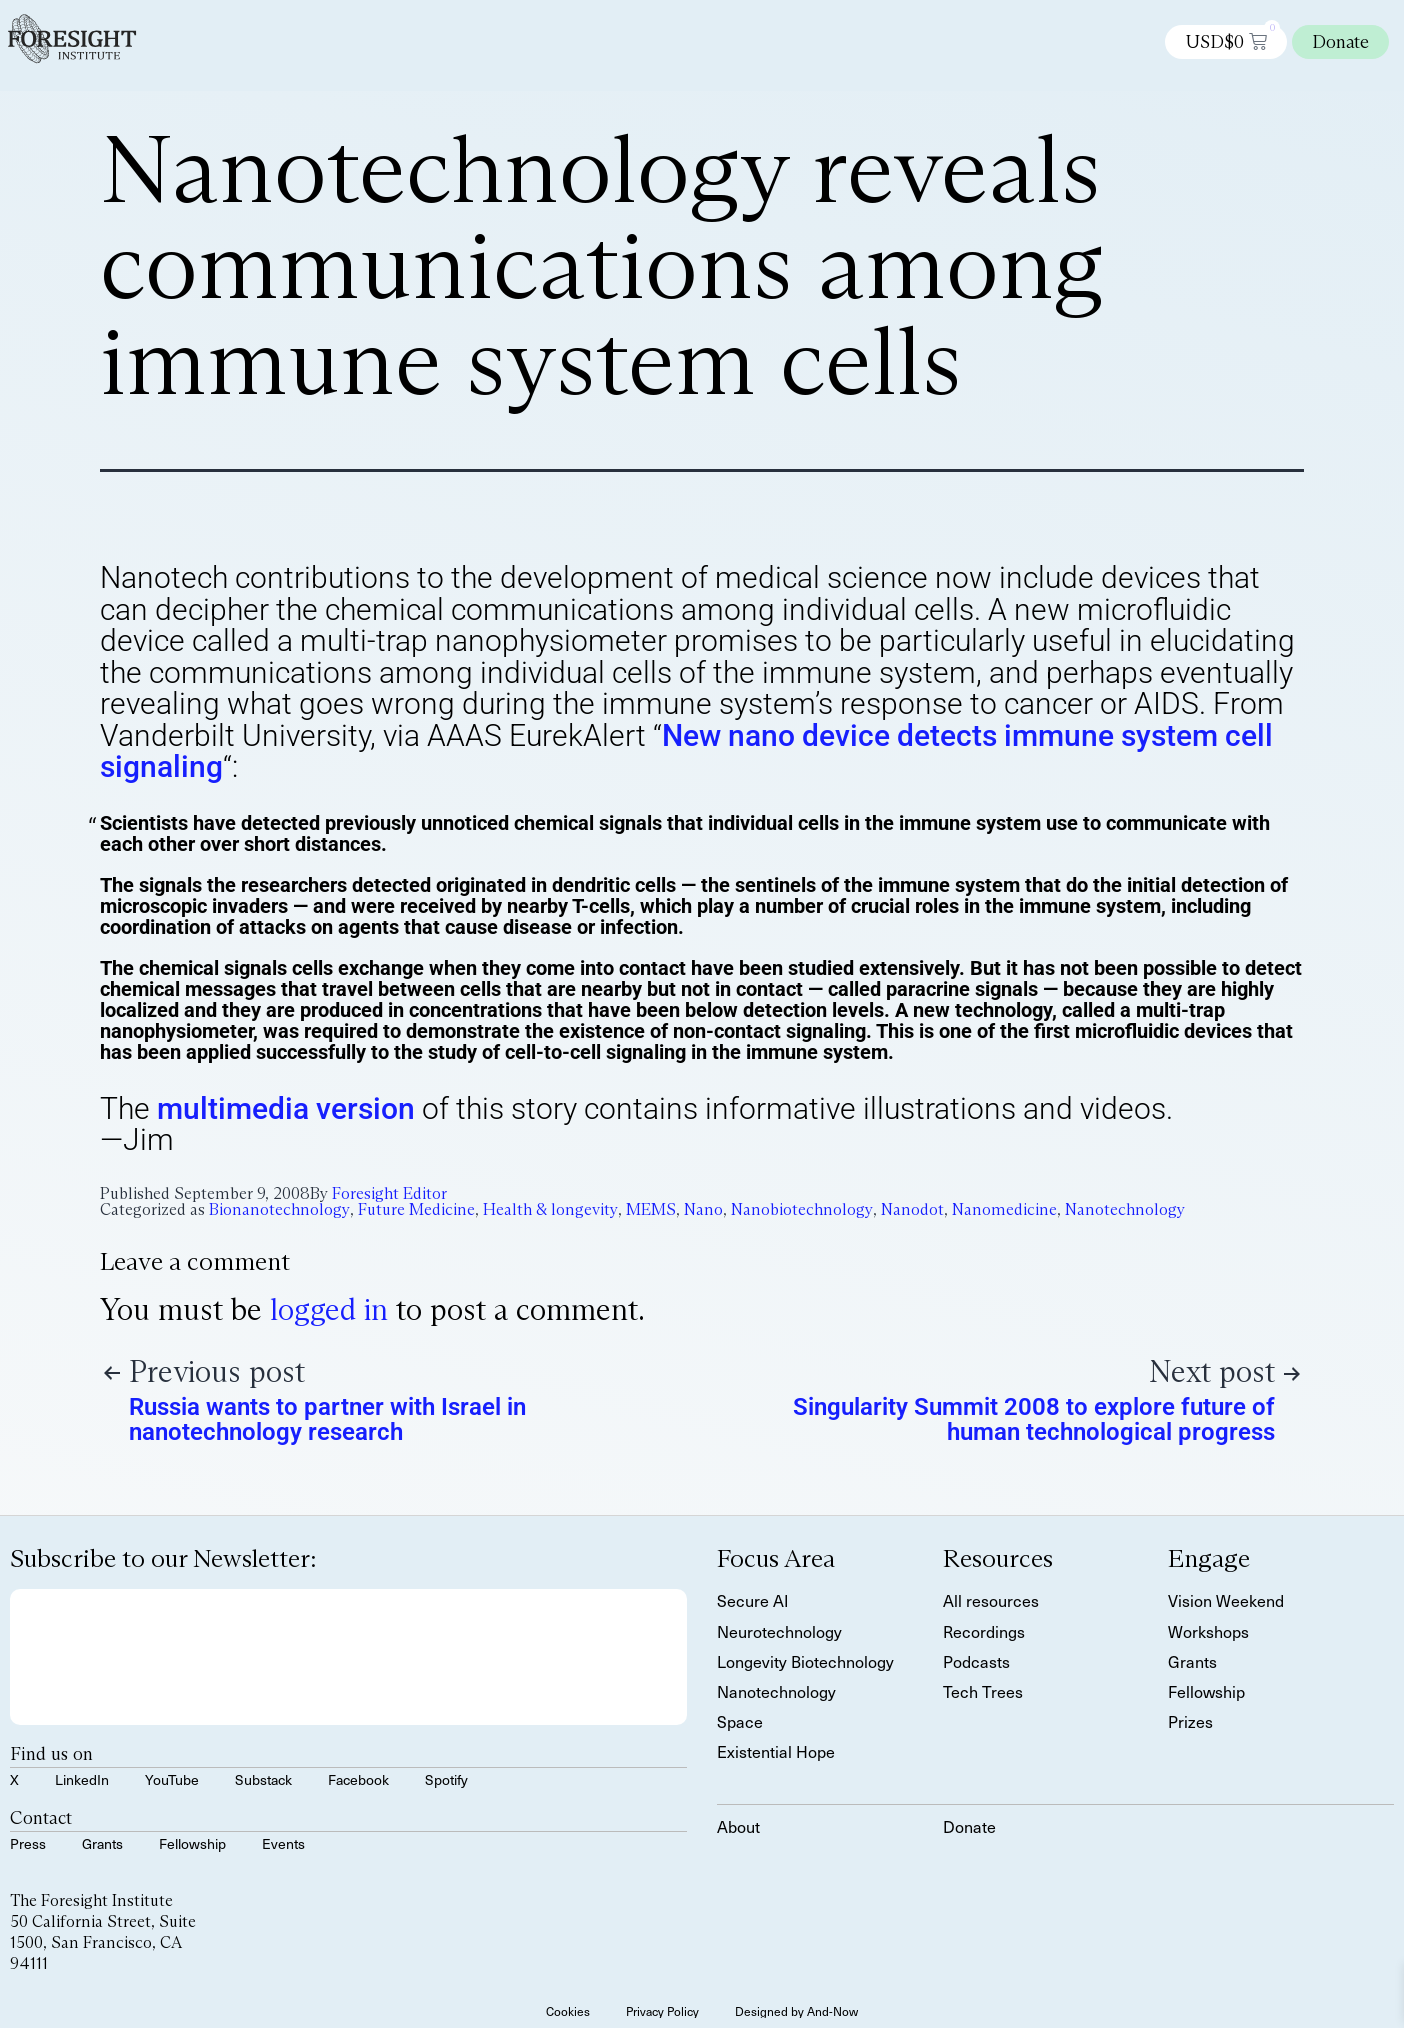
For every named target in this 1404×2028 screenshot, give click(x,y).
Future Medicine (416, 1209)
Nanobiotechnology (802, 1209)
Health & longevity (550, 1209)
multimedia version (286, 1108)
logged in (329, 1309)
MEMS (651, 1209)
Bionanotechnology (279, 1209)
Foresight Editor (389, 1193)
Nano (703, 1209)
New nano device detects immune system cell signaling (686, 751)
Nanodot (912, 1209)
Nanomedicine (1004, 1209)
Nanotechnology (1125, 1209)
